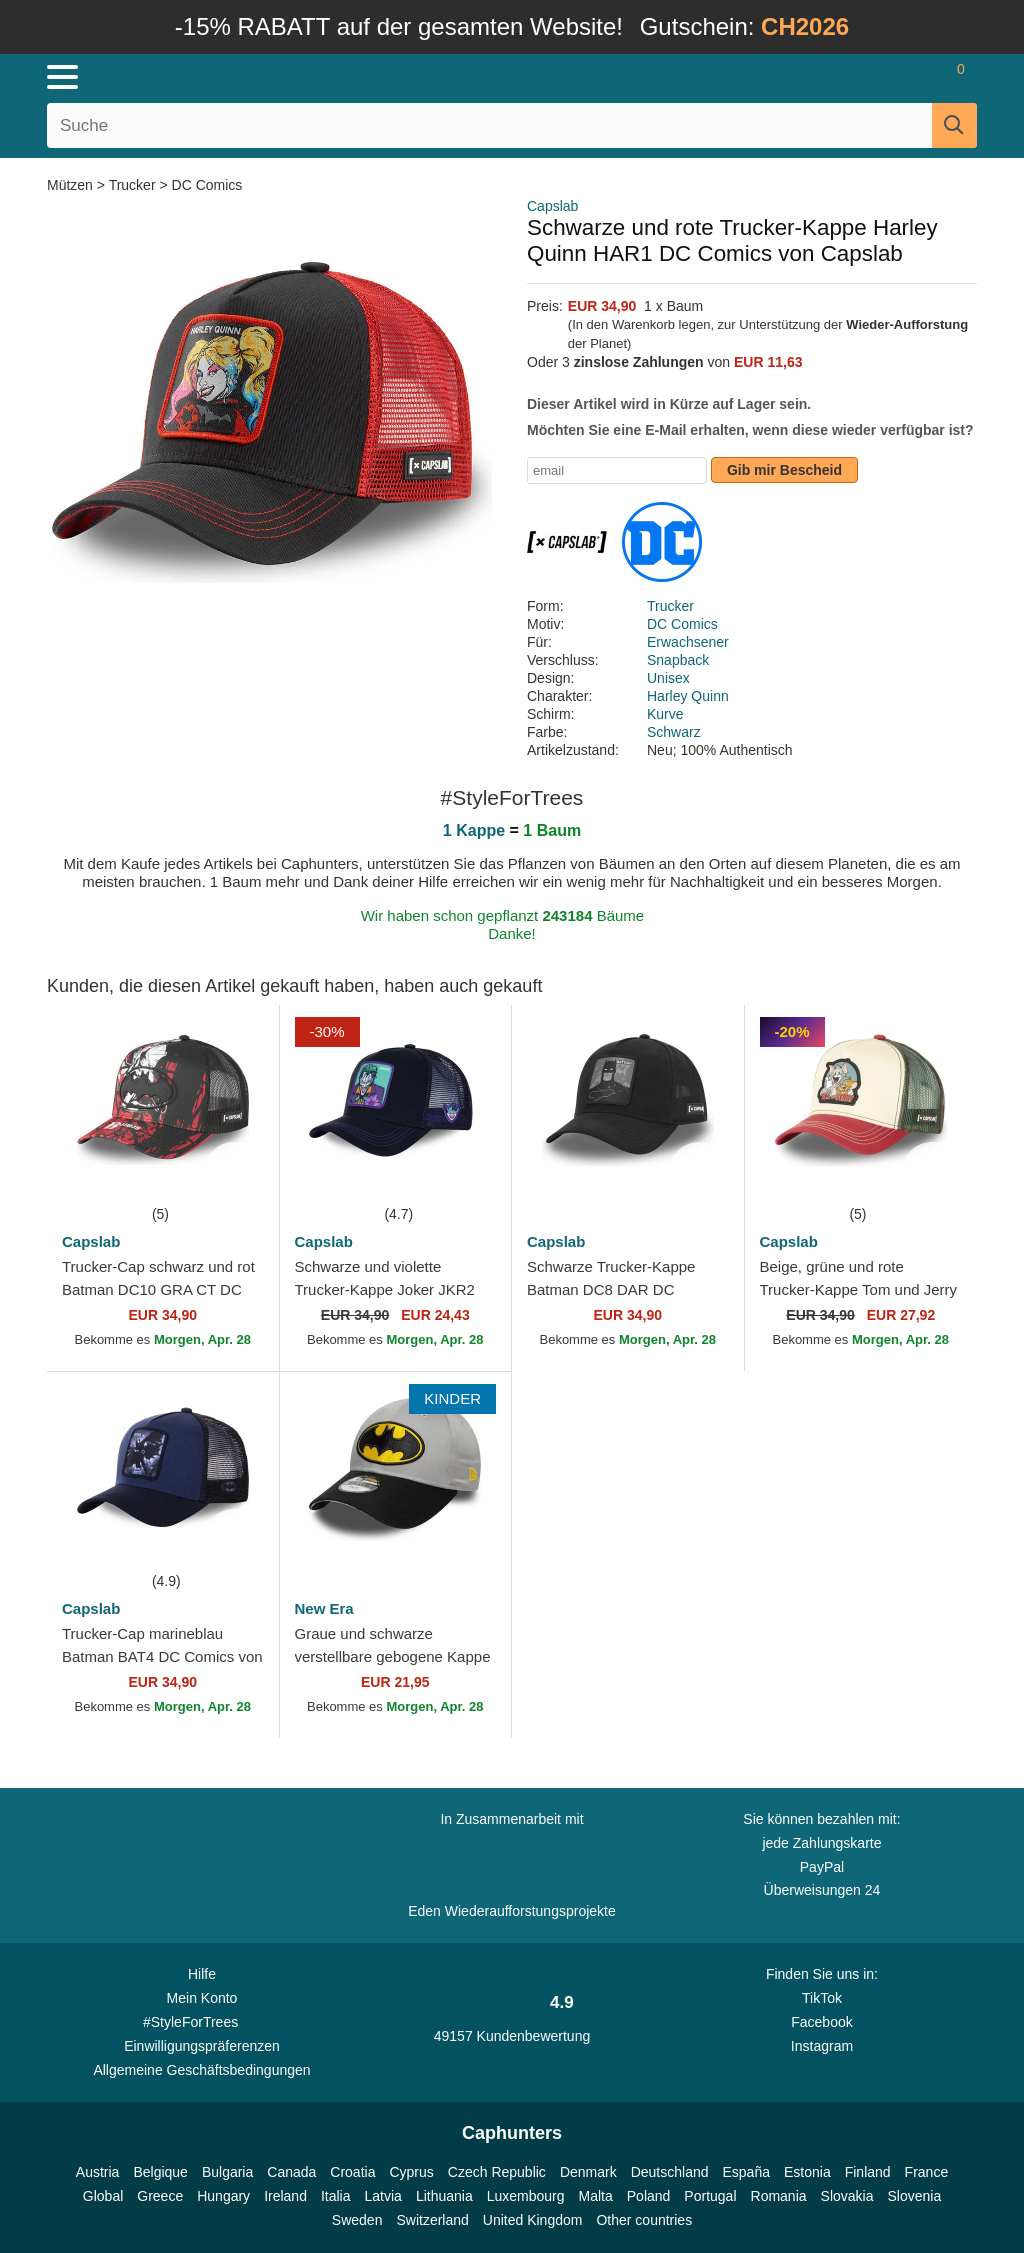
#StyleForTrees (202, 2021)
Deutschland (670, 2172)
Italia (336, 2196)
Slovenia (914, 2196)
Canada (291, 2172)
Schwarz (674, 732)
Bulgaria (227, 2172)
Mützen (72, 185)
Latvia (383, 2196)
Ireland (285, 2196)
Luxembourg (526, 2196)
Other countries (644, 2220)
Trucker (132, 185)
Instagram (822, 2046)
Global (103, 2196)
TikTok (822, 1998)
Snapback (678, 660)
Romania (779, 2196)
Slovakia (847, 2196)
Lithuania (444, 2196)
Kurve (665, 714)
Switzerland (432, 2220)
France (927, 2172)
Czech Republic (497, 2172)
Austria (98, 2172)
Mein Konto (202, 1998)
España (746, 2172)
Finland (868, 2172)
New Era (324, 1608)
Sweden (357, 2220)
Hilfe (202, 1974)
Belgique (160, 2172)
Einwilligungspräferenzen (202, 2046)
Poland (649, 2196)
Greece (160, 2196)
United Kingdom (533, 2220)
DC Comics (207, 185)
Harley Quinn (688, 696)
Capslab (552, 206)
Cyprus (411, 2172)
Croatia (352, 2172)
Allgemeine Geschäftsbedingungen (201, 2070)
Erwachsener (688, 642)
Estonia (807, 2172)
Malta (596, 2196)
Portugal (710, 2196)
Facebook (821, 2022)
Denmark (588, 2172)
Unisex (668, 678)
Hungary (223, 2196)
